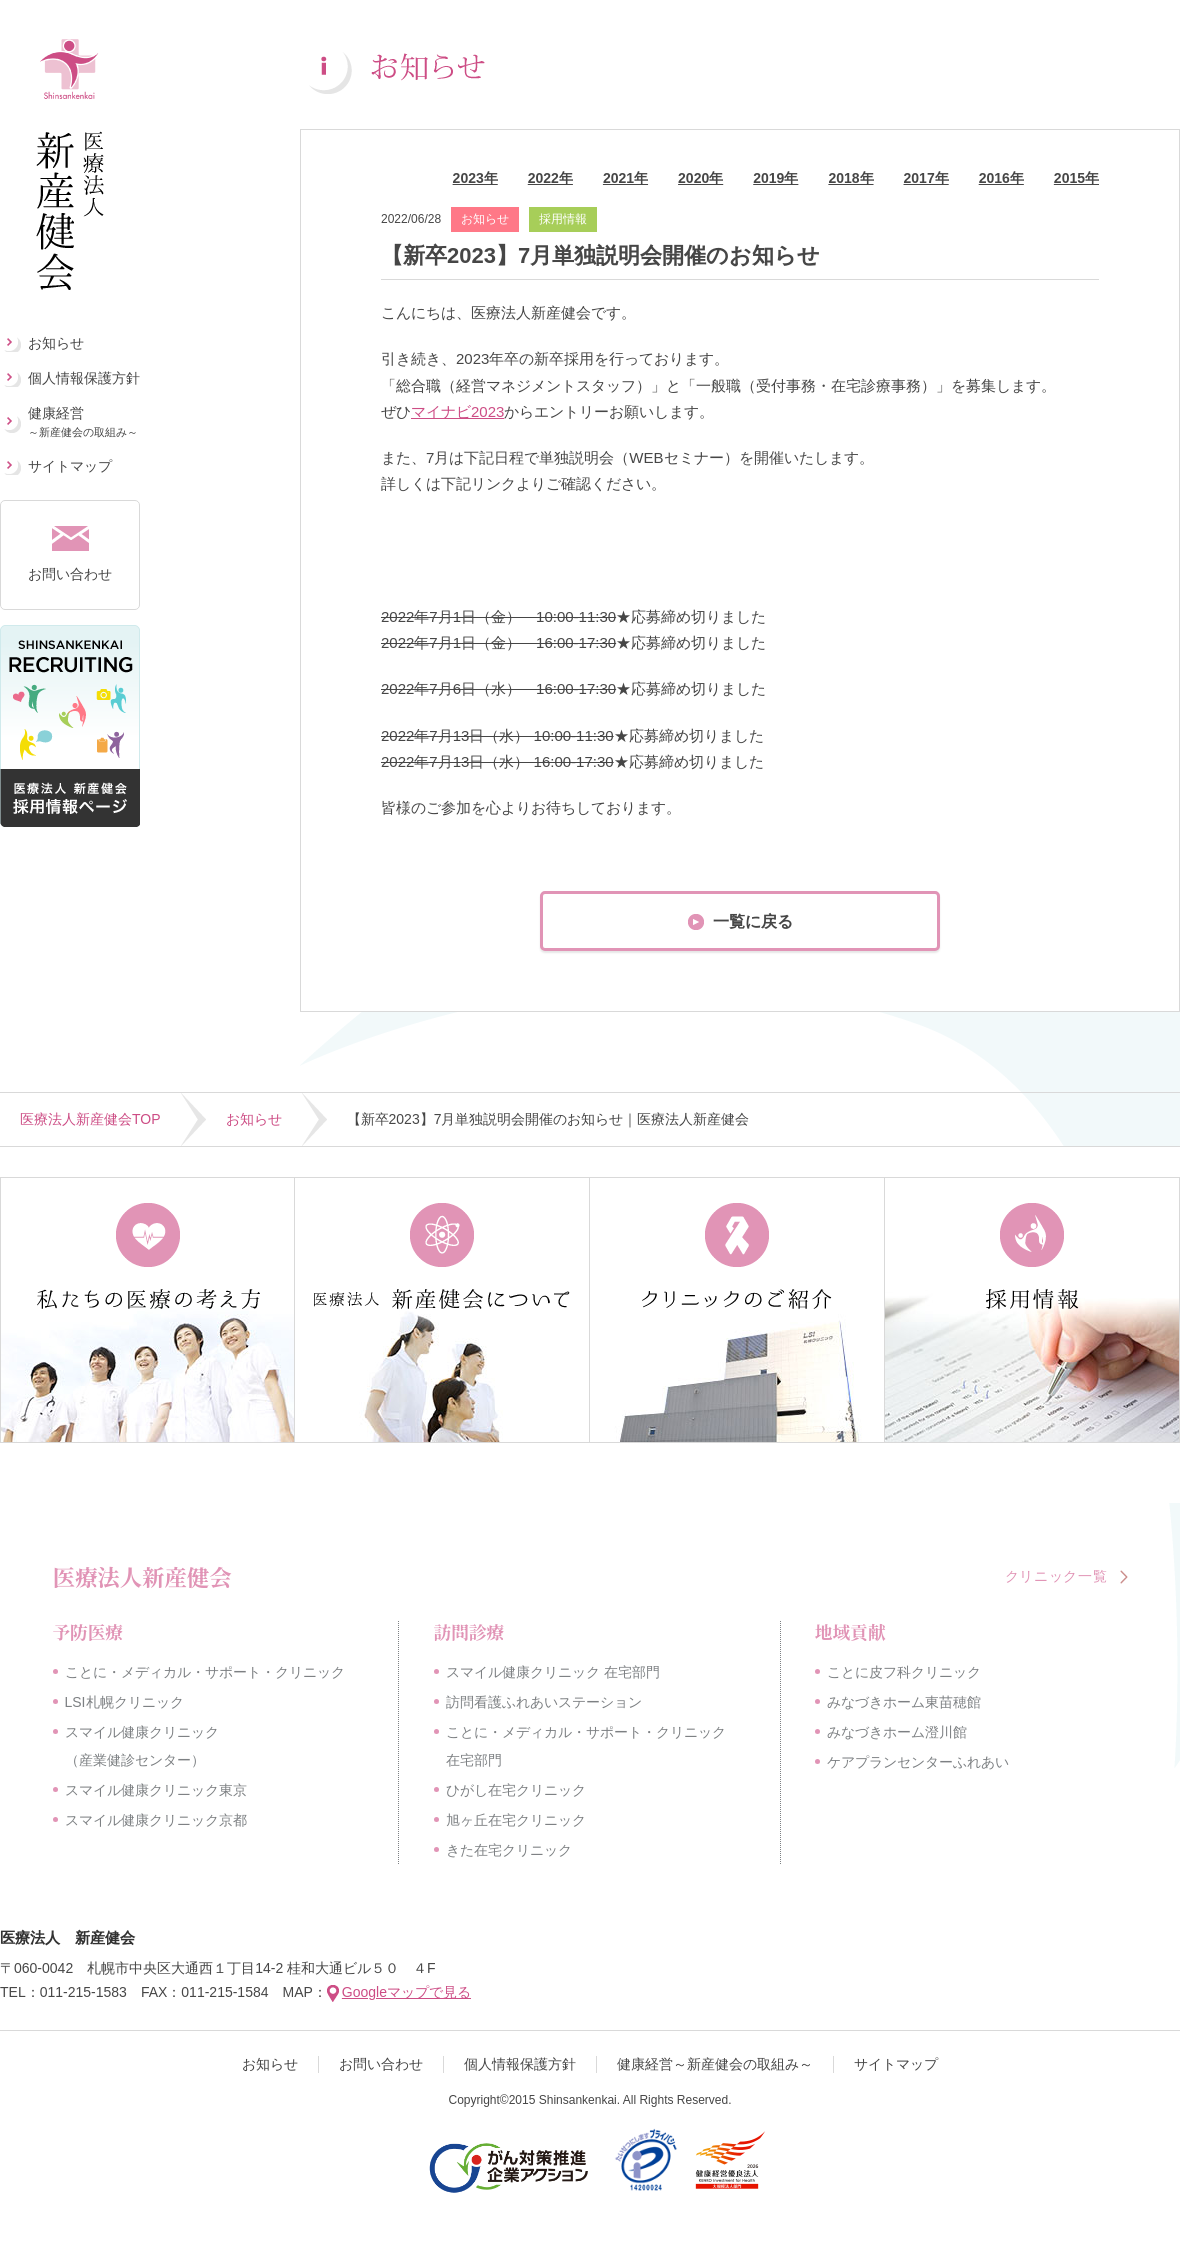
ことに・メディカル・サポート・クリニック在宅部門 (586, 1746)
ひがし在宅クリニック (516, 1790)
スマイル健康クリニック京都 (156, 1820)
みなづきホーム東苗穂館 (904, 1702)
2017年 (926, 178)
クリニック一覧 (1056, 1576)
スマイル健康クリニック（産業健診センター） (142, 1746)
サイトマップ (70, 466)
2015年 (1076, 178)
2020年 (700, 178)
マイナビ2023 (457, 411)
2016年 (1001, 178)
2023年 (475, 178)
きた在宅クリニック (509, 1850)
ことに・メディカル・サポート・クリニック (205, 1672)
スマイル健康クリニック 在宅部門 (553, 1672)
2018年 (850, 178)
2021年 (625, 178)
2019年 (775, 178)
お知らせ (56, 343)
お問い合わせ (70, 574)
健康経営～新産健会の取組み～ (715, 2064)
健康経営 (83, 421)
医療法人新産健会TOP (90, 1119)
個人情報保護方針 (84, 378)
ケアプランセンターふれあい (918, 1762)
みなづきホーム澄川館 (897, 1732)
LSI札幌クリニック (124, 1702)
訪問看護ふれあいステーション (544, 1702)
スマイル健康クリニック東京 (156, 1790)
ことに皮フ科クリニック (904, 1672)
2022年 (550, 178)
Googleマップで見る (406, 1992)
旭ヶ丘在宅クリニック (516, 1820)
